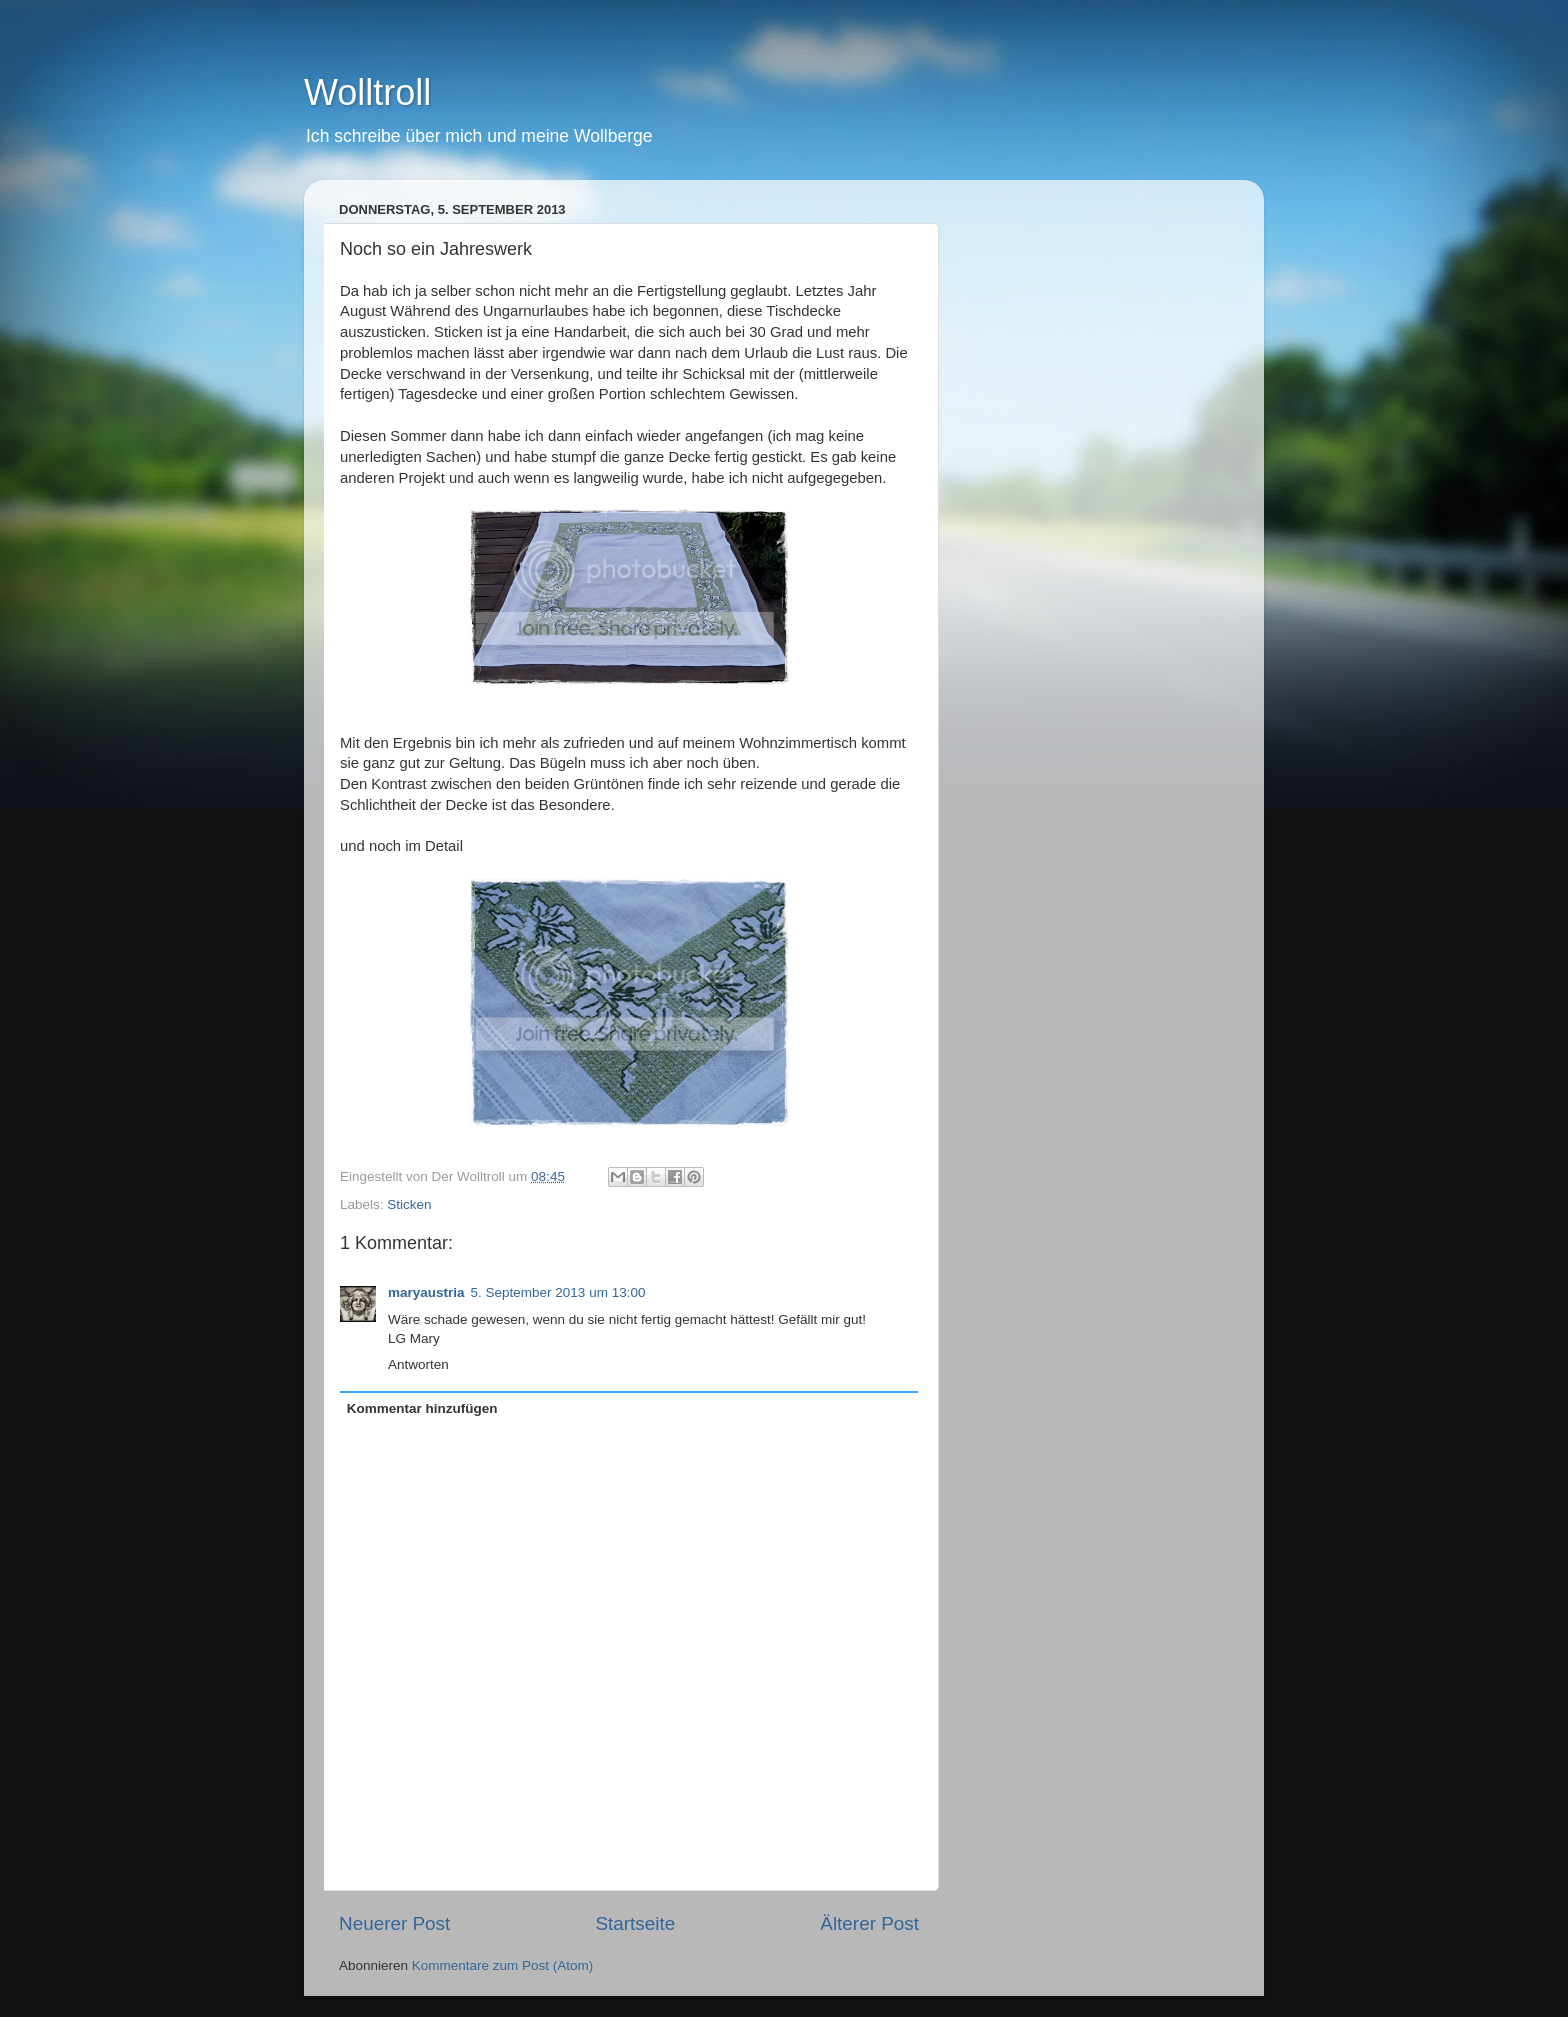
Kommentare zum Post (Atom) (503, 1965)
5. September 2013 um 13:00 (558, 1292)
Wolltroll (367, 92)
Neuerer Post (394, 1923)
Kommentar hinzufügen (422, 1408)
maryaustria (426, 1292)
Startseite (635, 1923)
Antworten (418, 1364)
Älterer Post (869, 1923)
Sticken (409, 1204)
